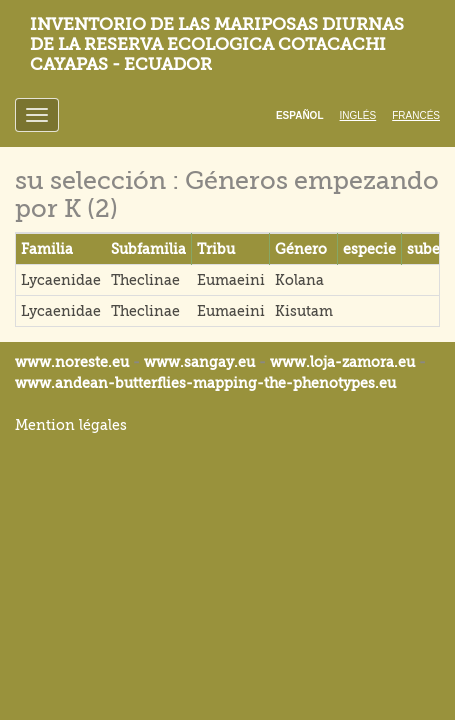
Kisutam (304, 311)
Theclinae (145, 280)
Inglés (358, 115)
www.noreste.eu (72, 362)
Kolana (299, 280)
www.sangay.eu (199, 362)
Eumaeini (231, 280)
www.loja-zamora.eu (342, 362)
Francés (416, 115)
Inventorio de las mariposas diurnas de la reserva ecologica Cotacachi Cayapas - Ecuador (217, 44)
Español (300, 115)
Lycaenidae (61, 280)
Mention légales (71, 425)
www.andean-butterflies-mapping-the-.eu (205, 383)
